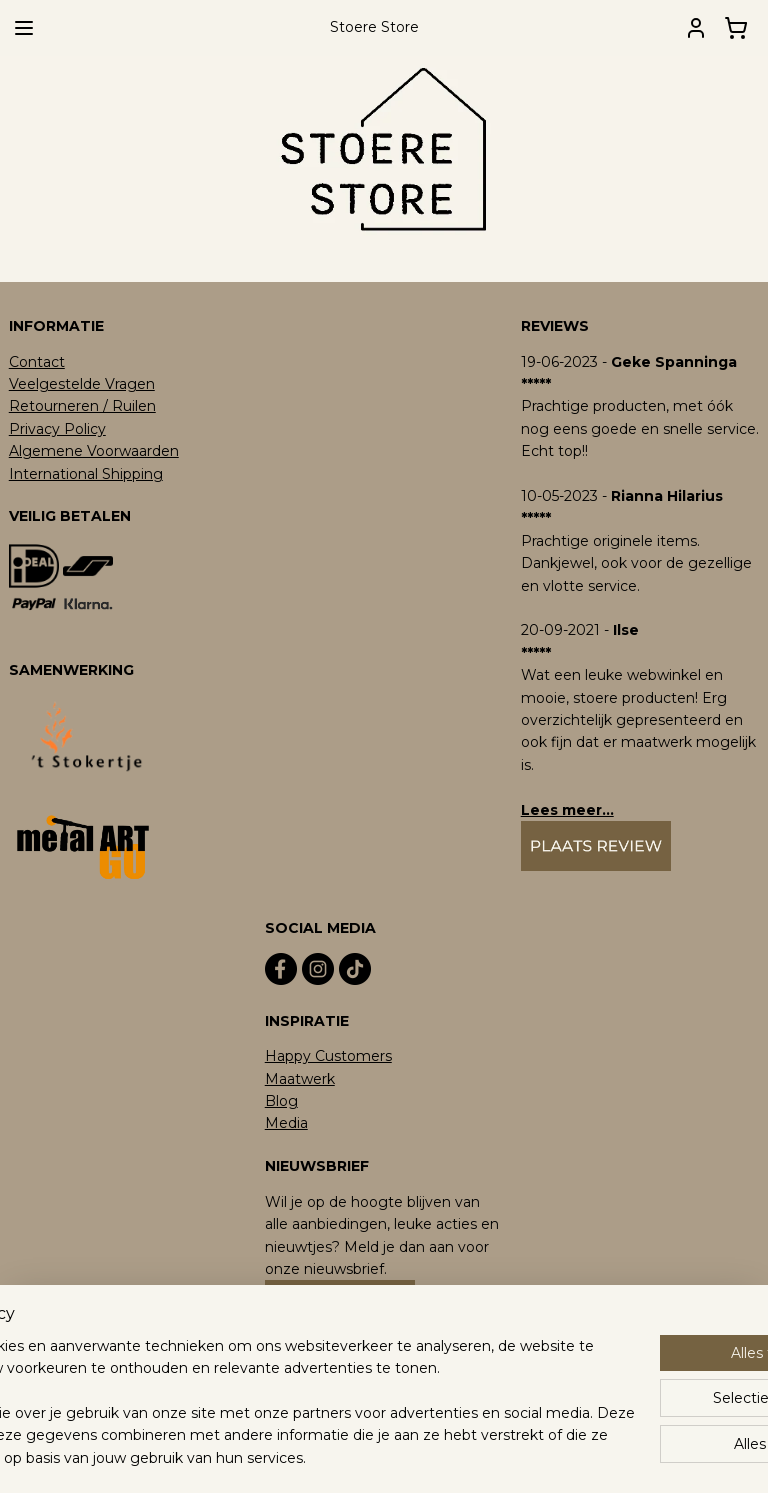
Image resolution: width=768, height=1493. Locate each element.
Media (286, 1123)
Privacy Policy (57, 429)
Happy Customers (328, 1056)
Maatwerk (300, 1079)
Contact (37, 362)
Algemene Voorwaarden (94, 451)
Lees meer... (567, 810)
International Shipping (86, 474)
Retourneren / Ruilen (82, 406)
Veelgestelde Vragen (82, 384)
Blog (281, 1101)
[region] (252, 1380)
